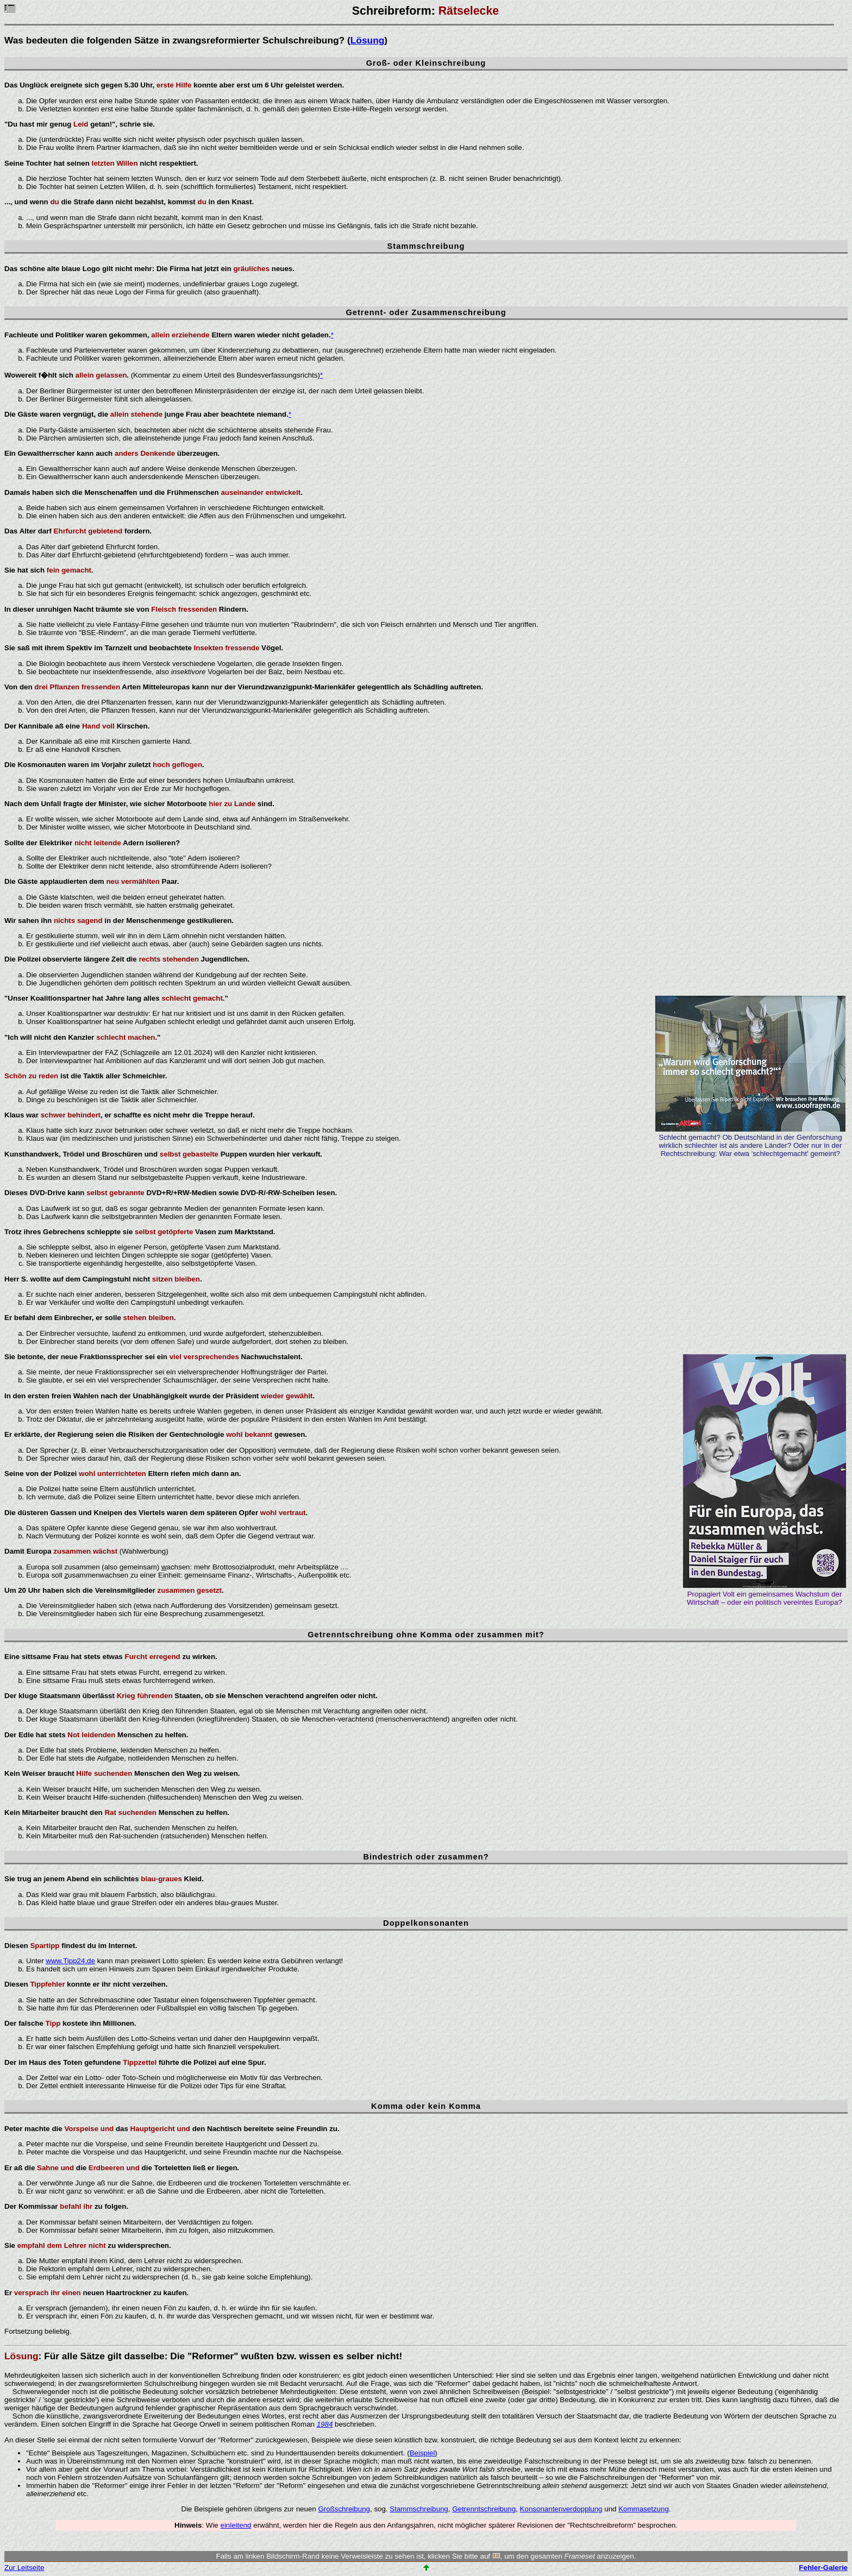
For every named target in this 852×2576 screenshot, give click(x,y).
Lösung (367, 40)
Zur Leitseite (24, 2568)
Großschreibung (344, 2509)
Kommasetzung (643, 2509)
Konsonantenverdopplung (561, 2509)
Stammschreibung (419, 2509)
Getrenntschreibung (484, 2509)
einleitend (235, 2525)
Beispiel (422, 2453)
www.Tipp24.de (70, 1961)
